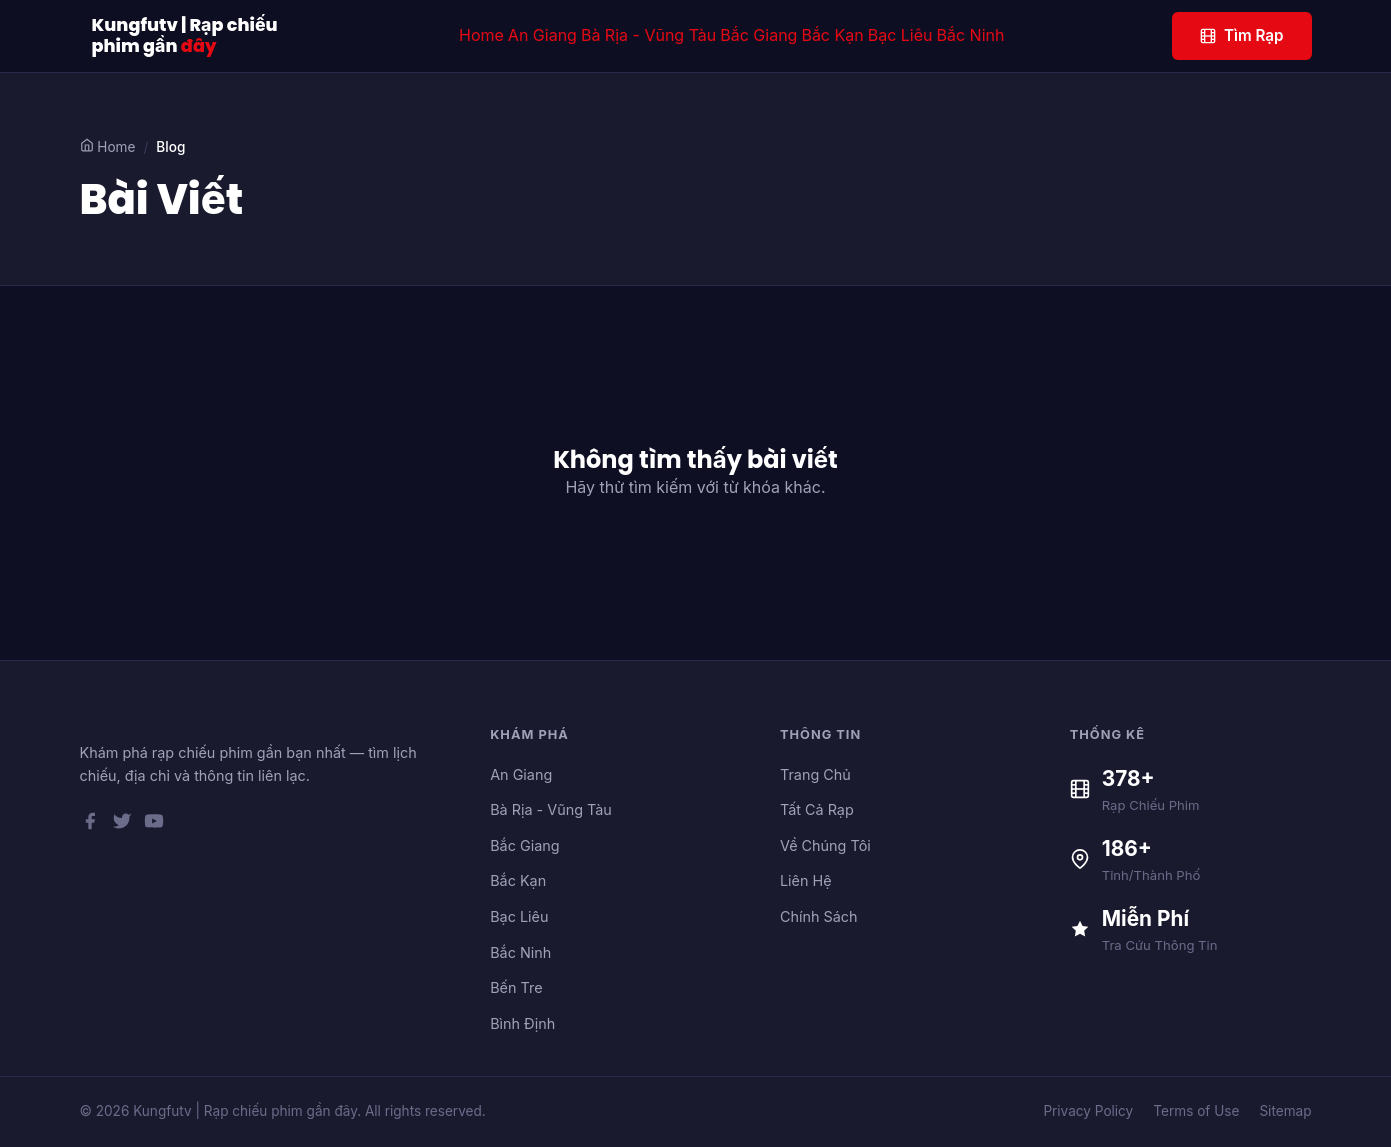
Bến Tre (516, 987)
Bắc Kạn (832, 35)
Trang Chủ (815, 774)
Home (481, 35)
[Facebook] (90, 825)
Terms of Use (1196, 1111)
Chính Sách (819, 916)
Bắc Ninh (971, 35)
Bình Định (522, 1023)
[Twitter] (122, 825)
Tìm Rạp (1242, 35)
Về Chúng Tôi (825, 845)
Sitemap (1285, 1111)
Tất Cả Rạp (817, 809)
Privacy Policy (1088, 1111)
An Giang (542, 35)
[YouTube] (154, 825)
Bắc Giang (758, 35)
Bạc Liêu (900, 35)
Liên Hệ (806, 880)
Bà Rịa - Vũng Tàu (648, 35)
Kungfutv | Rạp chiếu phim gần (185, 36)
